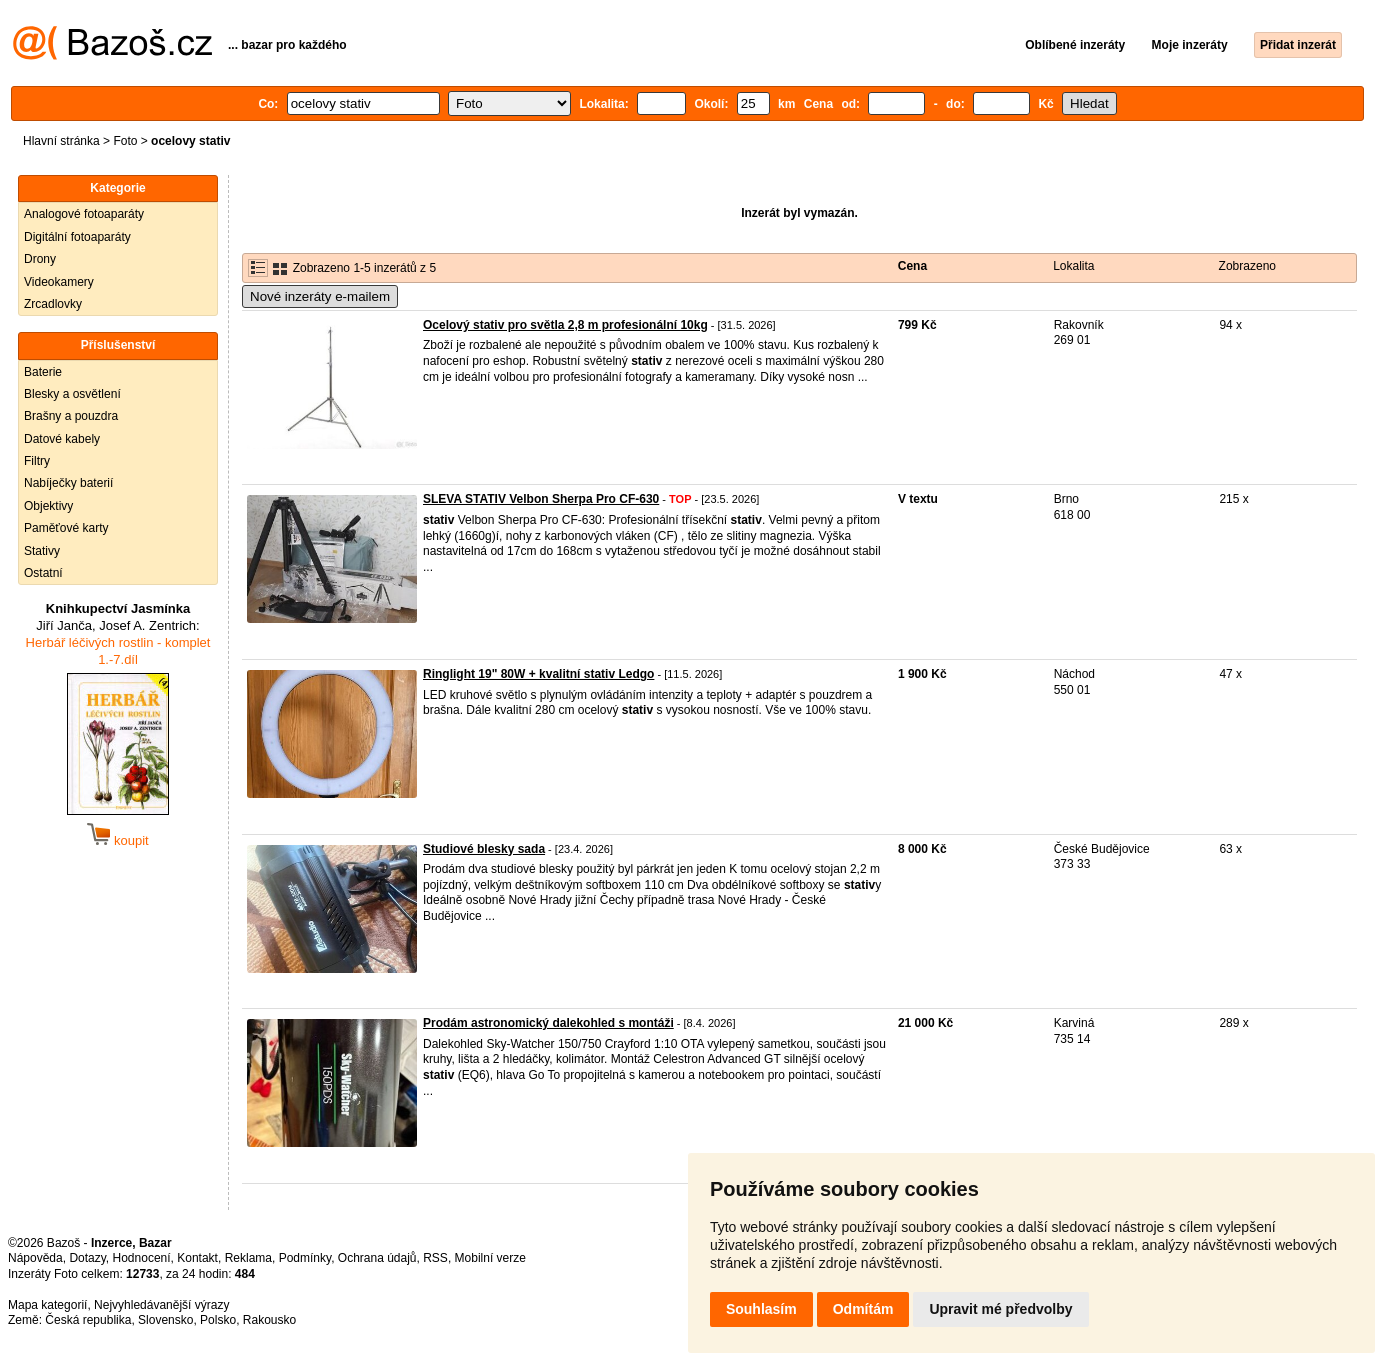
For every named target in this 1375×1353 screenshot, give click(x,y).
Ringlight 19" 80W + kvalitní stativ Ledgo (538, 674)
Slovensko (165, 1320)
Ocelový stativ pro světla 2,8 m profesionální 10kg (565, 325)
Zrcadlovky (53, 304)
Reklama (248, 1258)
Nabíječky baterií (68, 483)
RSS (435, 1258)
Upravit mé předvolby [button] (1000, 1309)
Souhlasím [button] (761, 1309)
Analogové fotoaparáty (84, 214)
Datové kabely (62, 439)
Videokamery (59, 282)
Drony (40, 259)
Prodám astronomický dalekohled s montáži (548, 1023)
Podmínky (305, 1258)
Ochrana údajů (377, 1258)
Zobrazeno (1247, 266)
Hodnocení (142, 1258)
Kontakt (197, 1258)
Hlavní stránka (61, 141)
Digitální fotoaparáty (77, 237)
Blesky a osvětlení (72, 394)
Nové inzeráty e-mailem (320, 296)
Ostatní (43, 573)
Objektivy (48, 506)
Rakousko (269, 1320)
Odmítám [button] (863, 1309)
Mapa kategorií (47, 1305)
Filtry (37, 461)
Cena (912, 266)
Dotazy (87, 1258)
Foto (125, 141)
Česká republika (88, 1320)
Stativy (42, 551)
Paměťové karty (66, 528)
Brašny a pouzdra (71, 416)
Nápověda (35, 1258)
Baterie (43, 372)
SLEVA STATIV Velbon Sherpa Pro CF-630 (541, 499)
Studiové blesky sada (484, 849)
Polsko (218, 1320)
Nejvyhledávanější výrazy (161, 1305)
